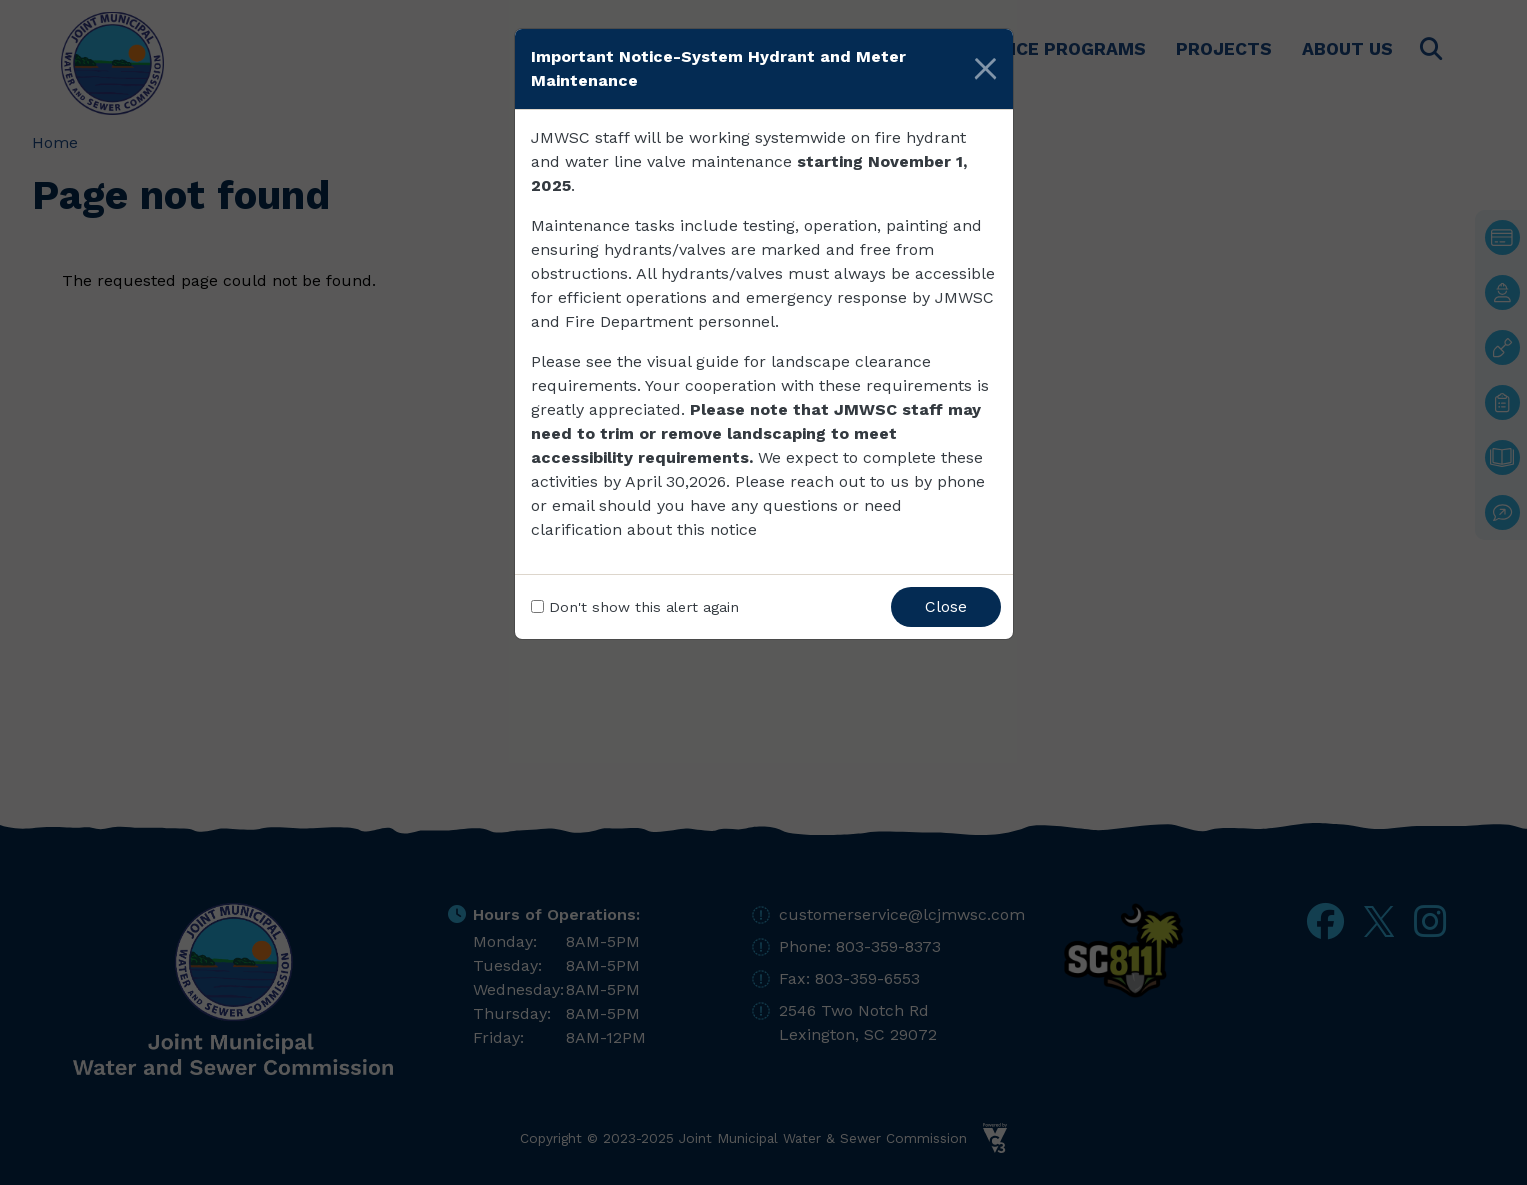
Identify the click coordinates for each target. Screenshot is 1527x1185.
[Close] (985, 69)
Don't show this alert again (644, 607)
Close (946, 606)
